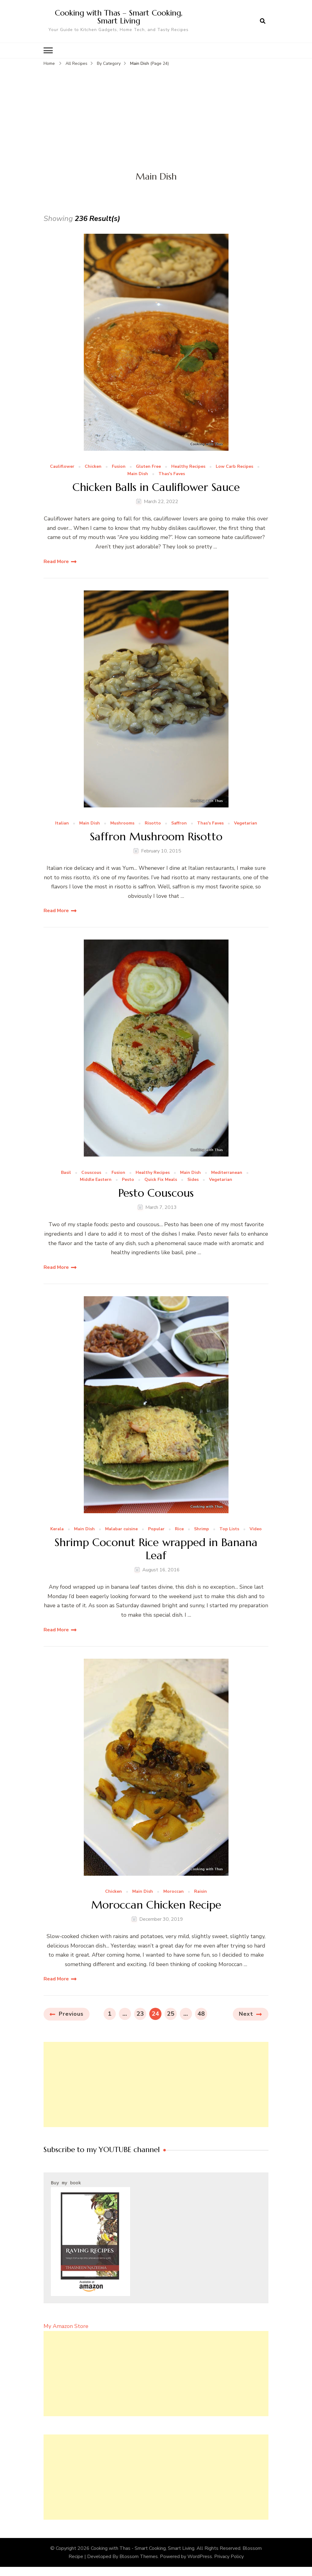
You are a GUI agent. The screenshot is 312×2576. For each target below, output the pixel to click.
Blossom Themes (138, 2556)
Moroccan (173, 1891)
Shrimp (201, 1529)
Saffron (179, 823)
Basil (66, 1172)
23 (141, 2013)
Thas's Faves (171, 473)
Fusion (119, 466)
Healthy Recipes (188, 466)
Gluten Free (148, 466)
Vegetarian (245, 823)
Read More (56, 561)
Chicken (93, 466)
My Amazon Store (66, 2325)
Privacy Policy (229, 2556)
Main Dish (137, 473)
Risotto (153, 823)
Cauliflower (62, 466)
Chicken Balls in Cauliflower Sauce (156, 486)
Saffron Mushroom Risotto (156, 836)
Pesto (128, 1180)
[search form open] (262, 21)
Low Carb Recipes (234, 466)
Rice (179, 1529)
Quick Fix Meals (160, 1180)
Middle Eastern (96, 1180)
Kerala (57, 1529)
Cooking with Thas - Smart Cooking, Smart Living (142, 2548)
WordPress (199, 2556)
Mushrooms (122, 823)
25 (172, 2013)
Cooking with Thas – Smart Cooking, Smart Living (119, 16)
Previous (71, 2014)
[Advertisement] (156, 113)
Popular (156, 1529)
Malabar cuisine (121, 1529)
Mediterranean (226, 1172)
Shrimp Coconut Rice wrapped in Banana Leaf (156, 1548)
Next (246, 2014)
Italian (62, 823)
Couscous (91, 1172)
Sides (193, 1180)
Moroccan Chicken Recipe (156, 1904)
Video (256, 1529)
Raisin (200, 1891)
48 (202, 2013)
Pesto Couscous (156, 1192)
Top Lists (229, 1529)
